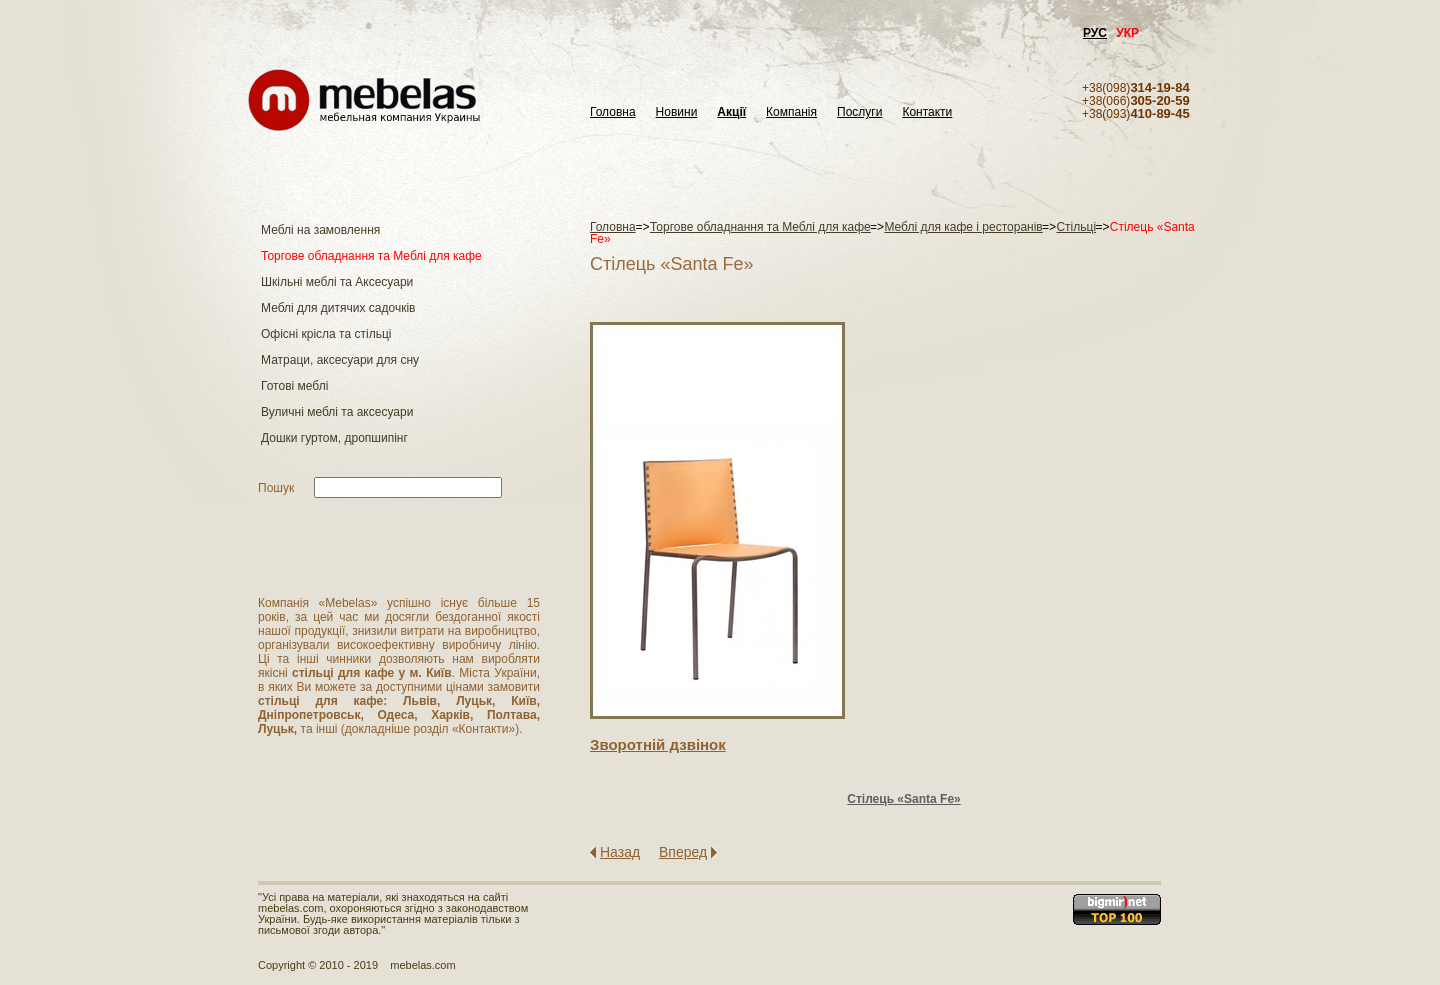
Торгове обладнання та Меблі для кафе (371, 256)
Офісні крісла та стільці (326, 334)
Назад (620, 852)
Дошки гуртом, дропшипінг (334, 438)
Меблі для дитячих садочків (338, 308)
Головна (613, 112)
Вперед (683, 852)
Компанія (791, 112)
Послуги (859, 112)
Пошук (276, 488)
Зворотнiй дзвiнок (658, 744)
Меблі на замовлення (320, 230)
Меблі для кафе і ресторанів (963, 227)
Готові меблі (294, 386)
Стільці (1076, 227)
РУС (1095, 33)
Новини (677, 112)
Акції (731, 112)
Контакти (927, 112)
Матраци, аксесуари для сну (340, 360)
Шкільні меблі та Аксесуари (337, 282)
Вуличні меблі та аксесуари (337, 412)
